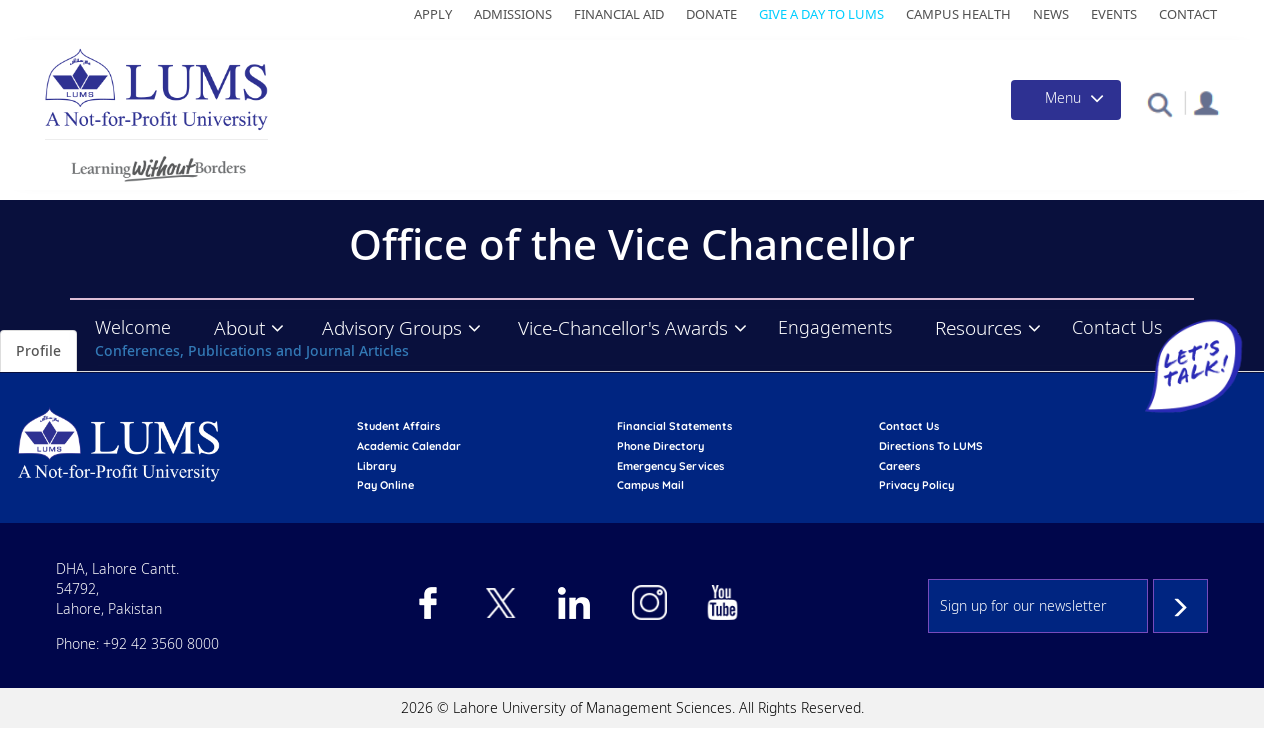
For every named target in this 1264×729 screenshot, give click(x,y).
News (1051, 14)
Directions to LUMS (931, 446)
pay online (385, 485)
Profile (38, 350)
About (239, 328)
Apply (433, 14)
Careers (899, 466)
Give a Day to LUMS (821, 14)
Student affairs (398, 426)
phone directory (660, 446)
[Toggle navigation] (1066, 100)
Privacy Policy (916, 485)
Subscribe (1180, 606)
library (376, 466)
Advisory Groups (392, 328)
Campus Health (958, 14)
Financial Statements (674, 426)
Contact (1188, 14)
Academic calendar (409, 446)
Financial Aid (619, 14)
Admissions (513, 14)
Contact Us (1117, 327)
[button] (1159, 103)
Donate (711, 14)
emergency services (670, 466)
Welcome (133, 327)
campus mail (650, 485)
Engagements (835, 327)
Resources (978, 328)
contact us (909, 426)
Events (1114, 14)
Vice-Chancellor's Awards (623, 328)
